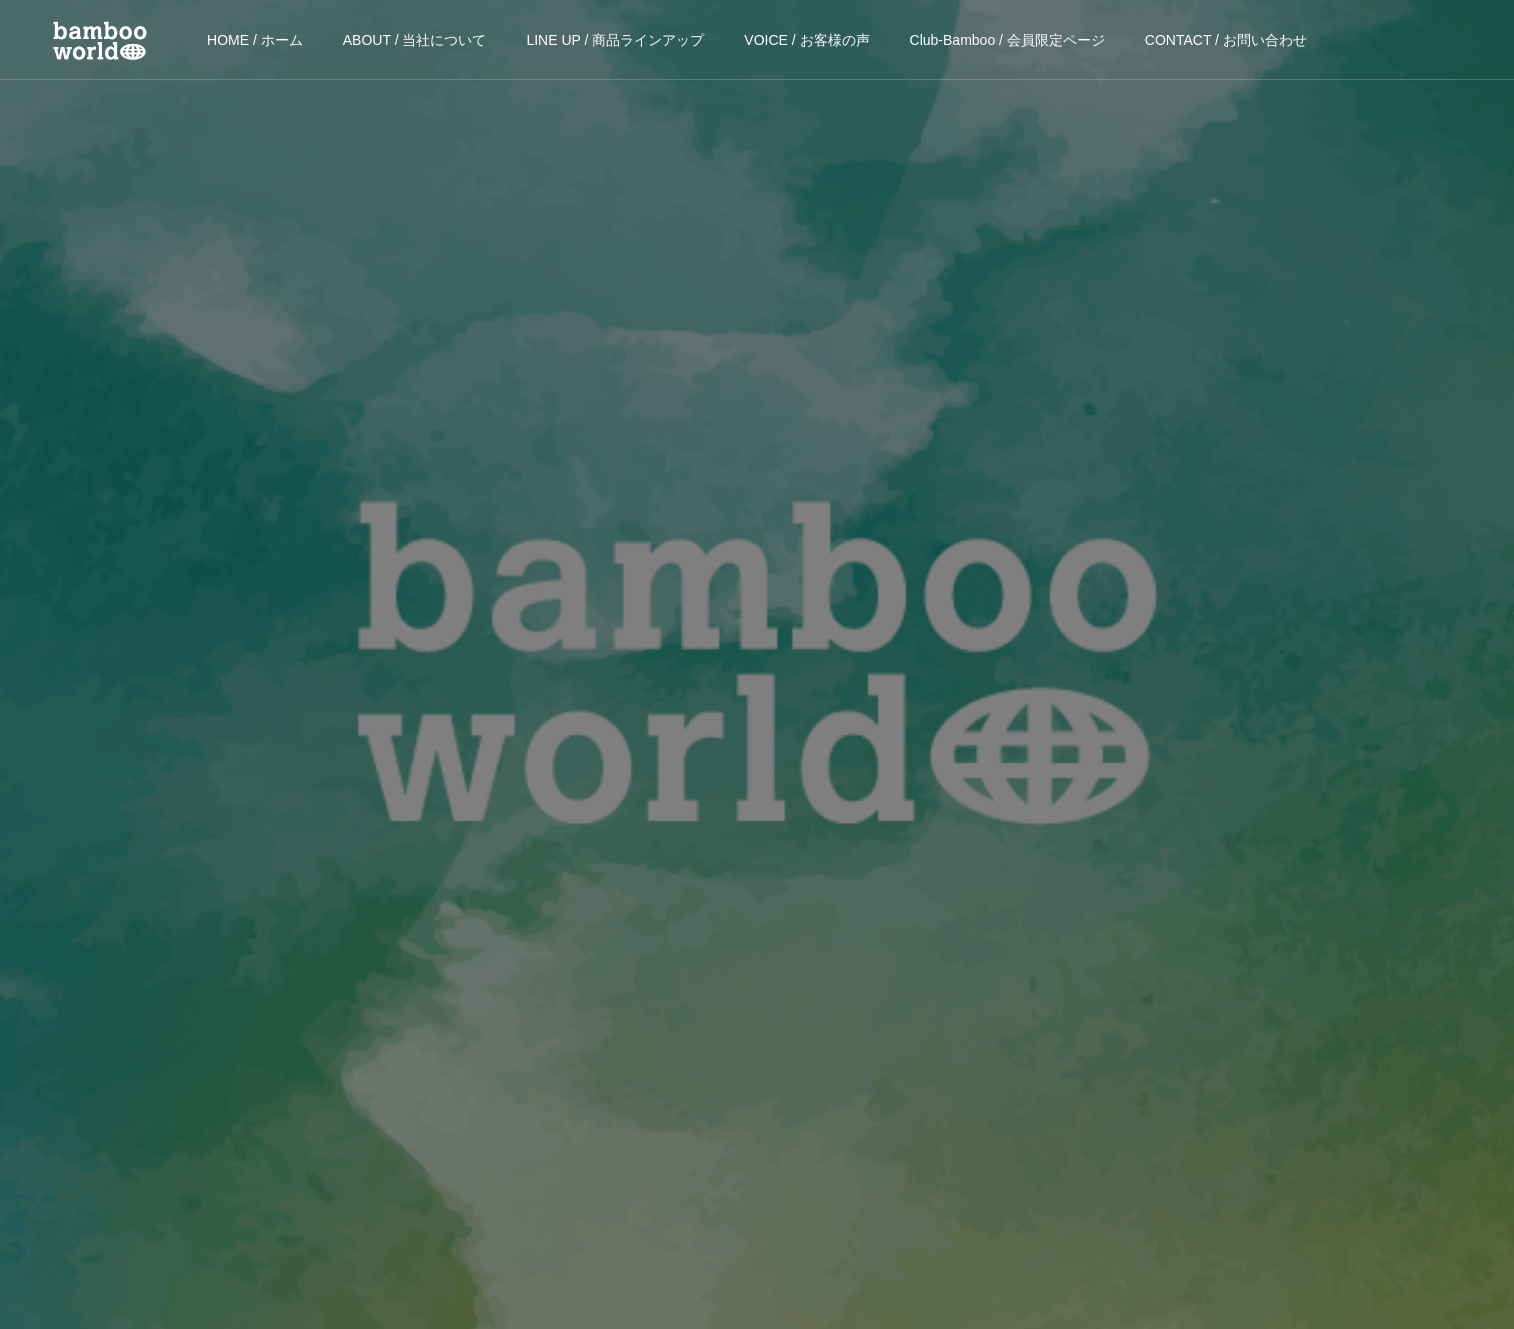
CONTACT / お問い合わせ (1226, 40)
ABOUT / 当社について (415, 40)
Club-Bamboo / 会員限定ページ (1007, 40)
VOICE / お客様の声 (806, 40)
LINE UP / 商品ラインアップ (615, 40)
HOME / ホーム (255, 40)
